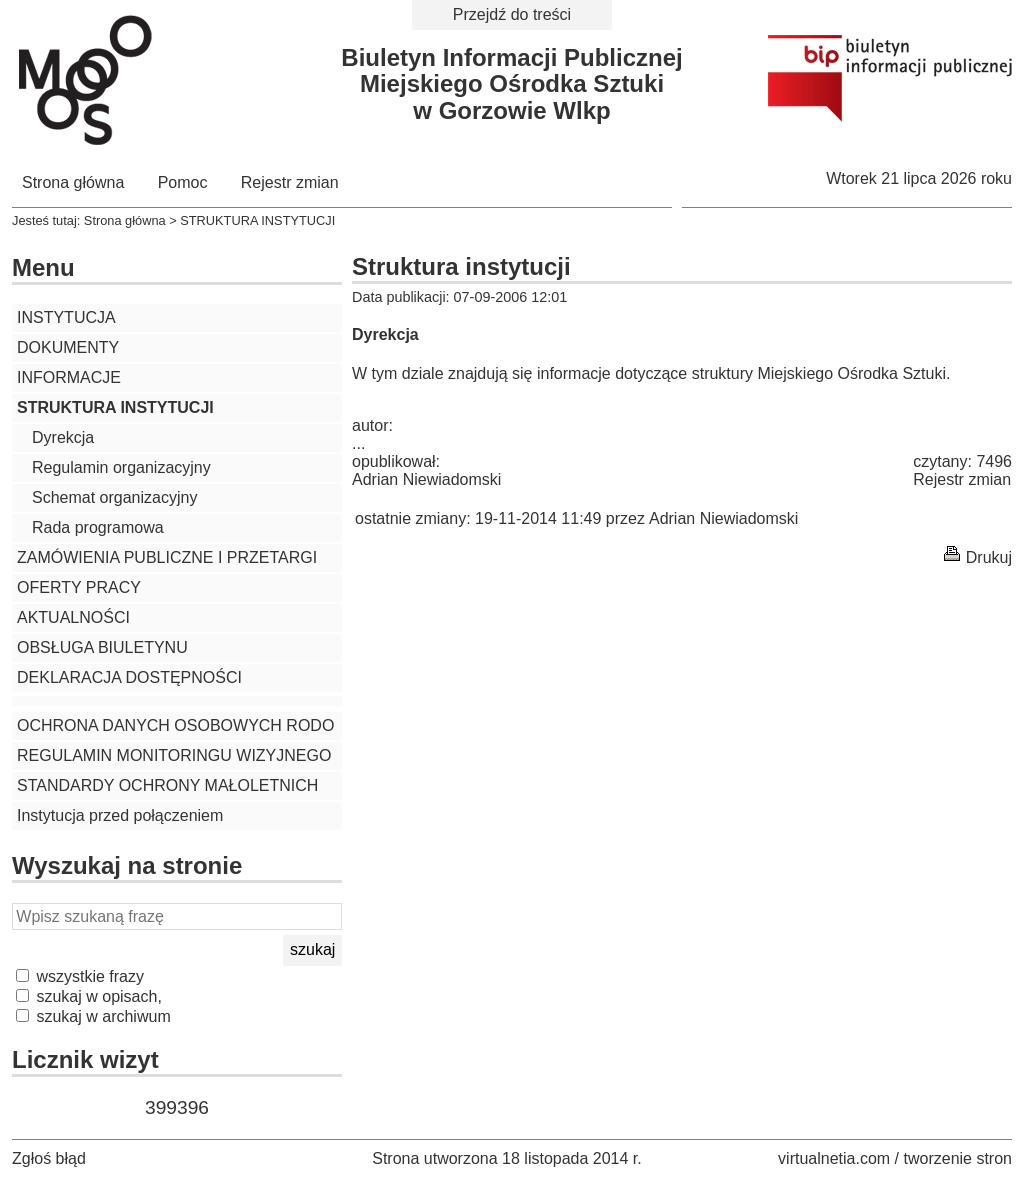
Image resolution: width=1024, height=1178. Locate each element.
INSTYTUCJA (66, 317)
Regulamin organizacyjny (121, 467)
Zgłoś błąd (49, 1158)
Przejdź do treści (512, 14)
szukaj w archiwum (93, 1016)
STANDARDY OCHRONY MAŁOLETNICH (167, 785)
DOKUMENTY (68, 347)
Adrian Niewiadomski (426, 479)
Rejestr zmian (290, 182)
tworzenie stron (958, 1158)
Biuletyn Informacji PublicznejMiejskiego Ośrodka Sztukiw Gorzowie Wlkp (511, 84)
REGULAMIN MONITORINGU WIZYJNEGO (174, 755)
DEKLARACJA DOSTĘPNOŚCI (129, 677)
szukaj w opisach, (89, 996)
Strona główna (73, 182)
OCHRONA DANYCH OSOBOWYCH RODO (175, 725)
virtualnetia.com (834, 1158)
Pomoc (183, 182)
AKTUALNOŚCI (73, 617)
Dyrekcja (63, 437)
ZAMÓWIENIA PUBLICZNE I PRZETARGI (167, 557)
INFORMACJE (69, 377)
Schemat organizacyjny (114, 497)
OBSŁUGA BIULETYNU (102, 647)
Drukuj (989, 557)
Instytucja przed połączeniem (120, 815)
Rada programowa (98, 527)
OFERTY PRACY (79, 587)
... (358, 443)
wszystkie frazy (80, 976)
